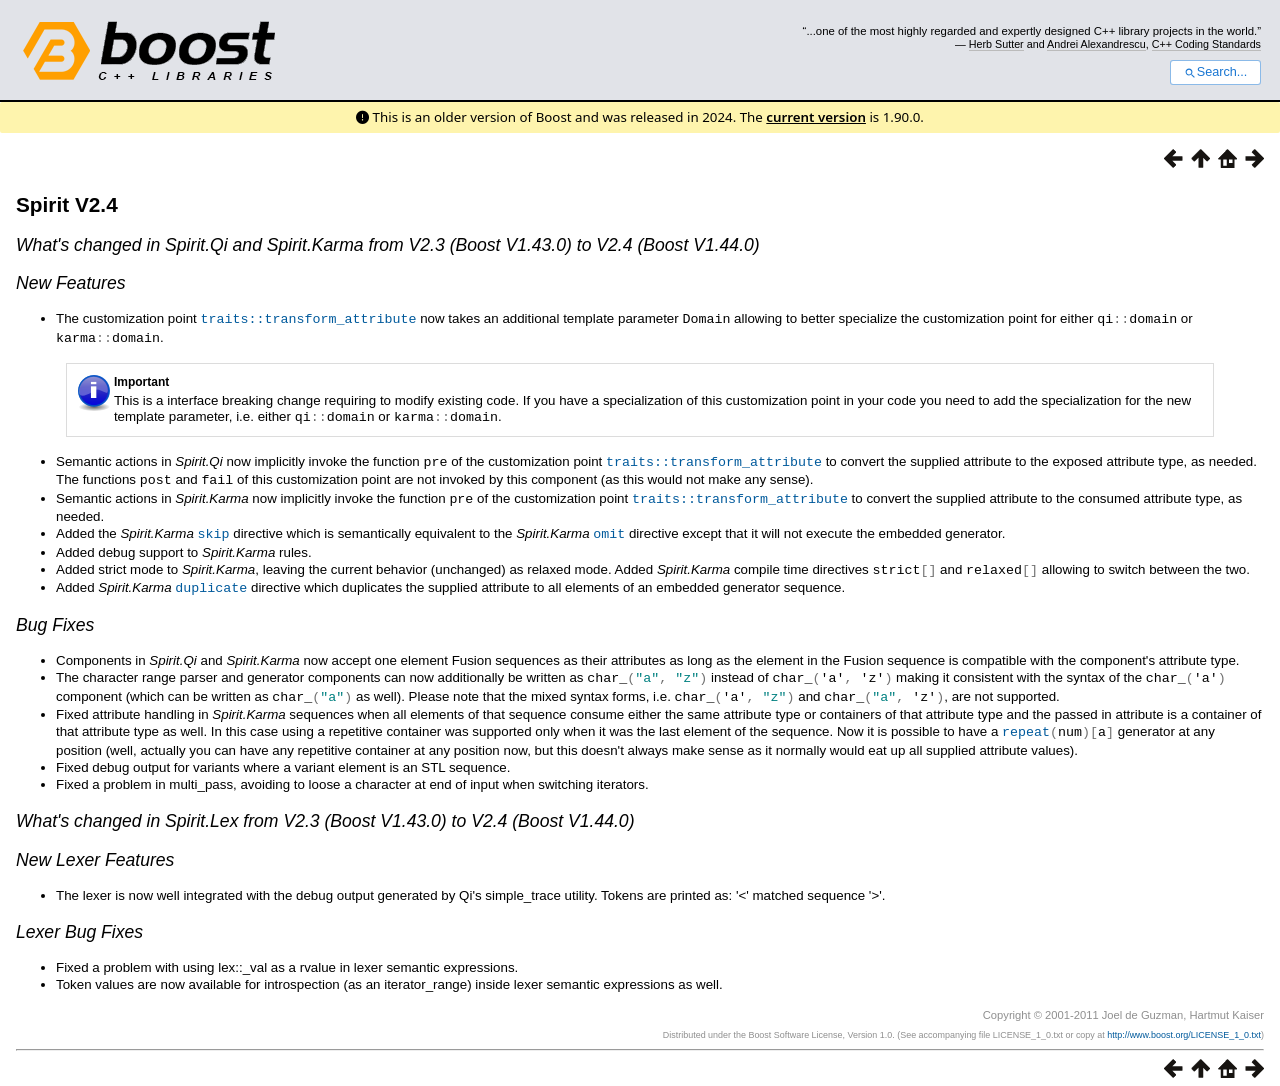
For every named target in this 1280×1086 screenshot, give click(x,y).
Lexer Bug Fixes (79, 920)
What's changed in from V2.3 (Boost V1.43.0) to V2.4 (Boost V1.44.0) (325, 809)
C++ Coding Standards (1206, 44)
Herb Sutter (996, 44)
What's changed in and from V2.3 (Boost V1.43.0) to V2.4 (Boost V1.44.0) (388, 245)
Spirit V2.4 (67, 204)
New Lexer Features (95, 848)
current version (816, 117)
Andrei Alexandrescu (1096, 44)
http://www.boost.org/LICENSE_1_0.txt (1184, 1023)
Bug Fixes (55, 616)
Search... (1215, 72)
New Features (71, 283)
